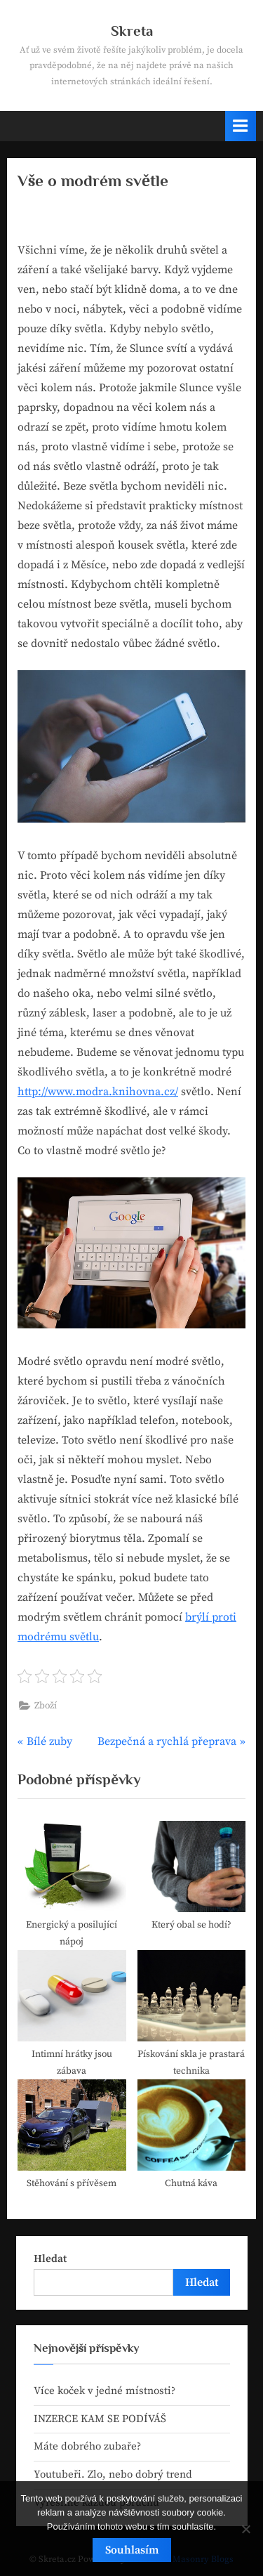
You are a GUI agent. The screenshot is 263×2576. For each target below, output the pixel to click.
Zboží (45, 1706)
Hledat (50, 2259)
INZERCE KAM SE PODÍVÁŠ (100, 2419)
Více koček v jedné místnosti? (104, 2391)
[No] (245, 2529)
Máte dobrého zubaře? (87, 2446)
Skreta (132, 30)
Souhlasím (132, 2550)
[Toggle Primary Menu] (240, 126)
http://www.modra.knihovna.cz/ (98, 1092)
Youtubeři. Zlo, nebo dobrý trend (113, 2474)
